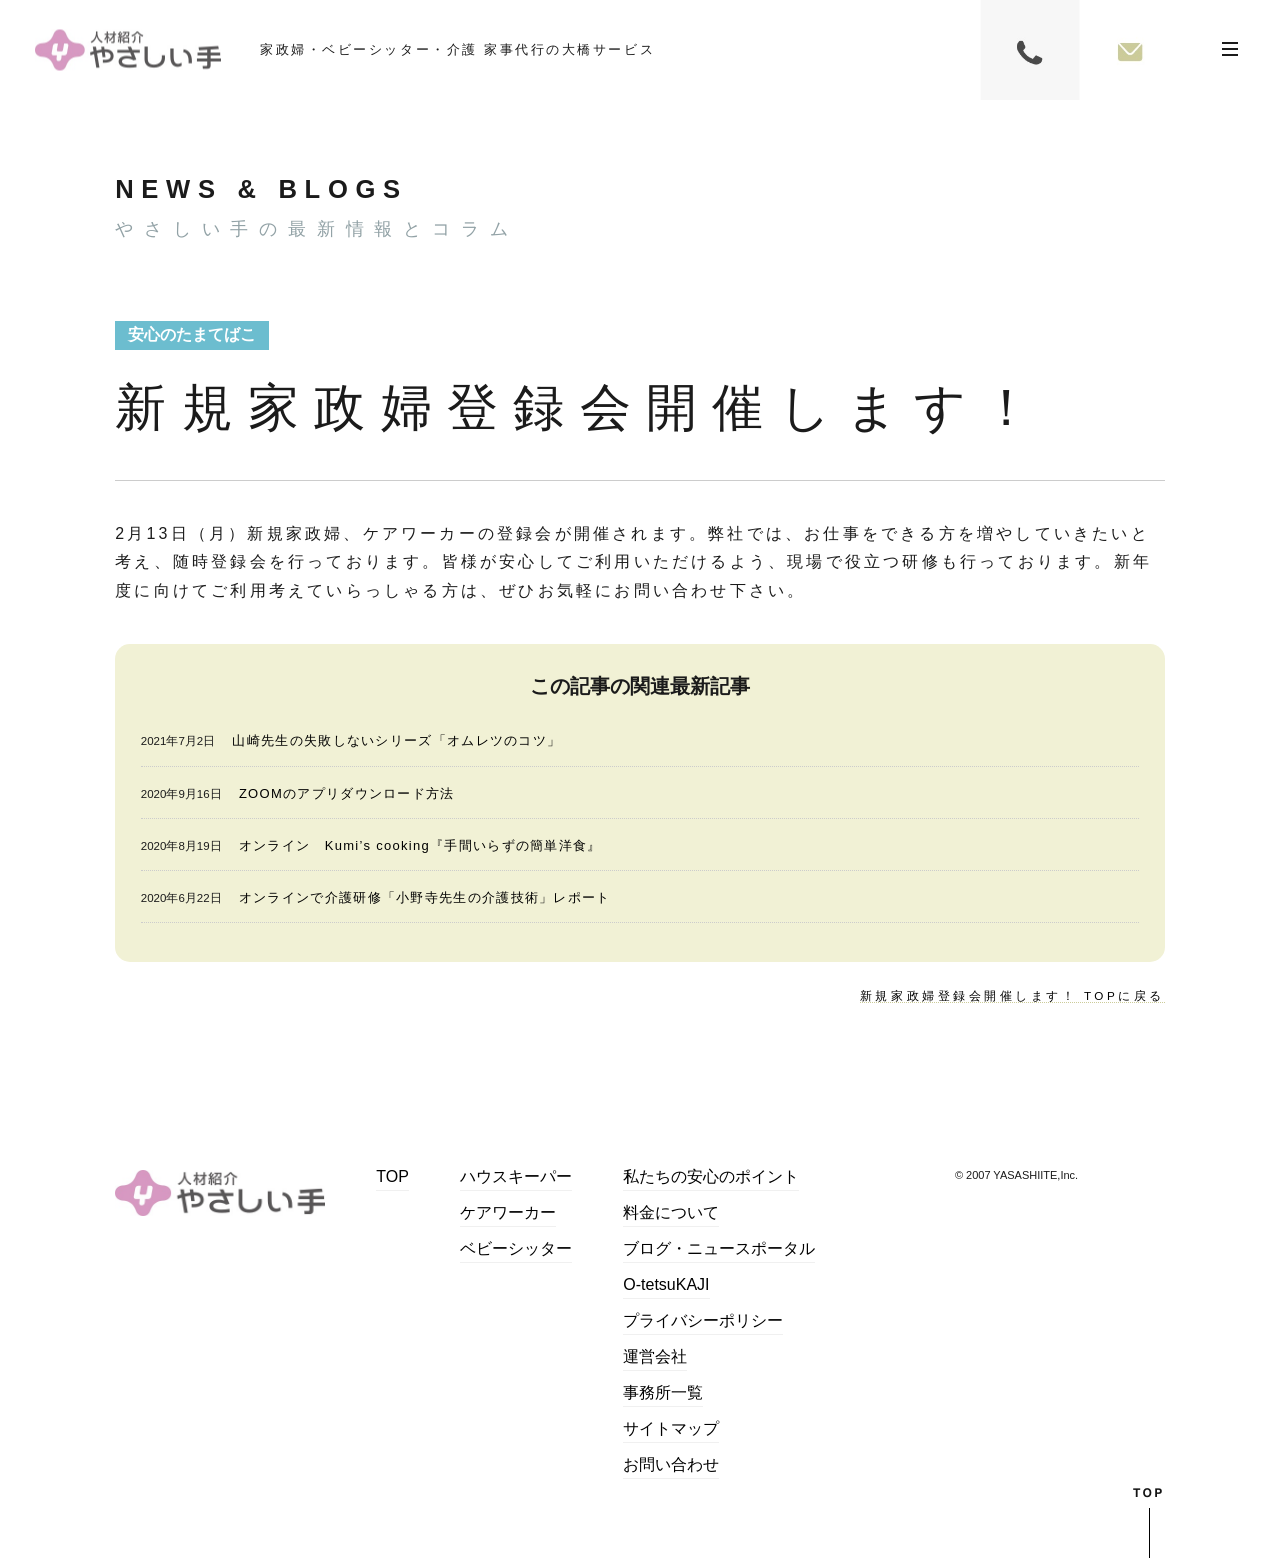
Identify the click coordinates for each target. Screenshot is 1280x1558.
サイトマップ (671, 1429)
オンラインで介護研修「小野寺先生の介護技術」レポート (425, 897)
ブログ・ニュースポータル (719, 1249)
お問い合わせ (671, 1465)
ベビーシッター (516, 1249)
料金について (671, 1213)
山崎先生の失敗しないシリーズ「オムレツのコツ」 (396, 740)
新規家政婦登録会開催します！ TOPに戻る (1010, 996)
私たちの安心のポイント (711, 1177)
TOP (392, 1177)
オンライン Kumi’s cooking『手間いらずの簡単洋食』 (420, 845)
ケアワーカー (508, 1213)
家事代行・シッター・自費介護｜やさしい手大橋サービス (128, 50)
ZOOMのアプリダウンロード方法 (347, 793)
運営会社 (655, 1357)
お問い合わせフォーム (1130, 50)
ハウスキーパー (516, 1177)
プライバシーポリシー (703, 1321)
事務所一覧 (663, 1393)
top (1149, 1522)
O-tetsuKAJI (666, 1285)
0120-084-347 (1030, 50)
